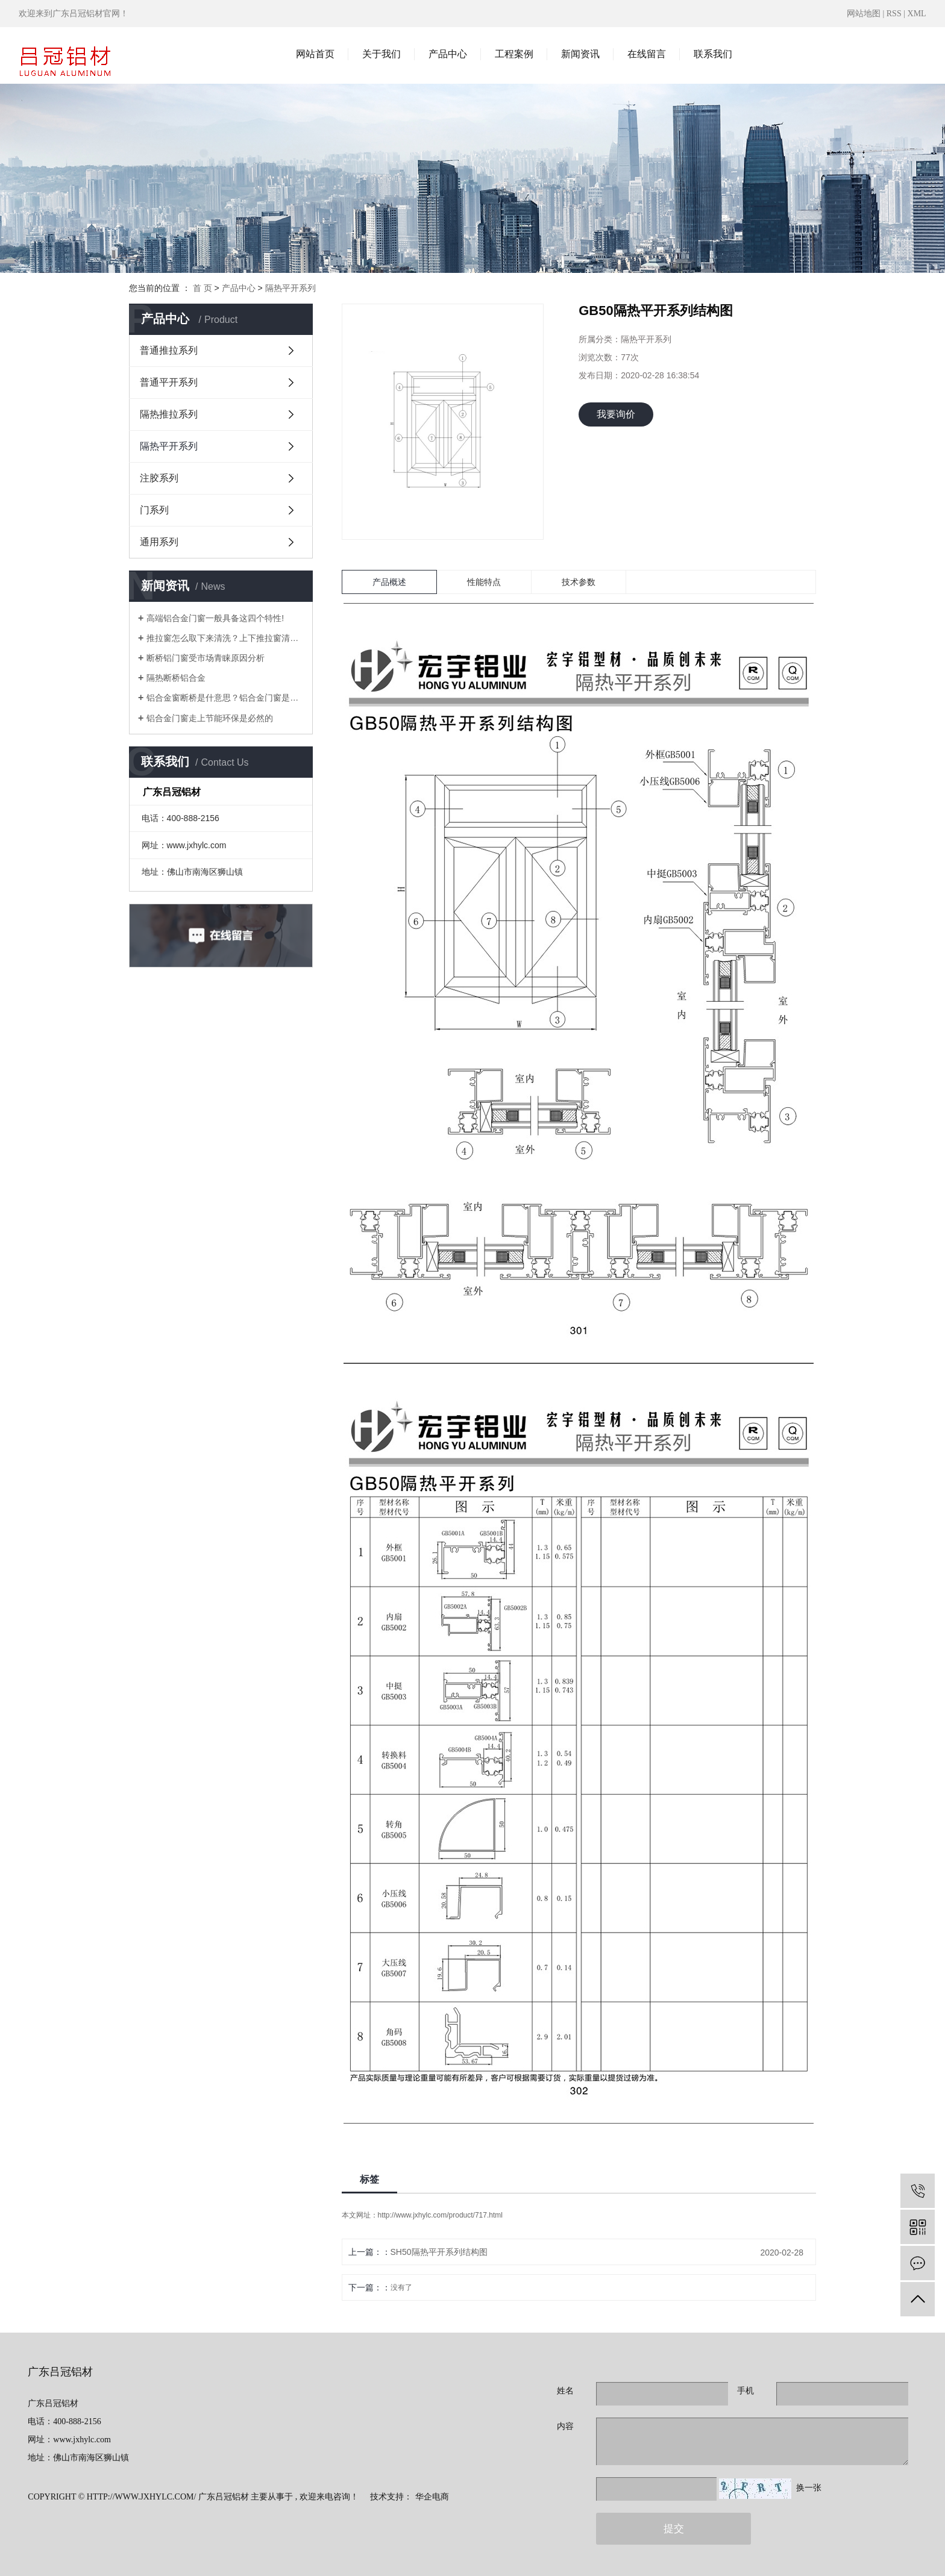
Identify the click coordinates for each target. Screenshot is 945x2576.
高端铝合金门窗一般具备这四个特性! (215, 618)
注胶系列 (159, 478)
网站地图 (865, 13)
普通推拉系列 (169, 350)
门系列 (154, 510)
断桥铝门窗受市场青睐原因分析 (205, 658)
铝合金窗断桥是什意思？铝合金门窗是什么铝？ (225, 697)
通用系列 (159, 542)
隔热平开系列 (290, 288)
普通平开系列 (169, 382)
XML (917, 13)
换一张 (808, 2487)
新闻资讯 (580, 54)
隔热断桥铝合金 (176, 678)
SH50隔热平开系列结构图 (439, 2252)
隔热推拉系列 (169, 414)
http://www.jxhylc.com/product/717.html (440, 2215)
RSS (894, 13)
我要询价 (616, 414)
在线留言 (646, 54)
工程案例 (514, 54)
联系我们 (713, 54)
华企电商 (432, 2496)
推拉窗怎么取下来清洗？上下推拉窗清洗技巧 (225, 638)
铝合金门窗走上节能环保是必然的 (209, 718)
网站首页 (315, 54)
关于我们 (381, 54)
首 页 (202, 288)
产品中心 (448, 54)
